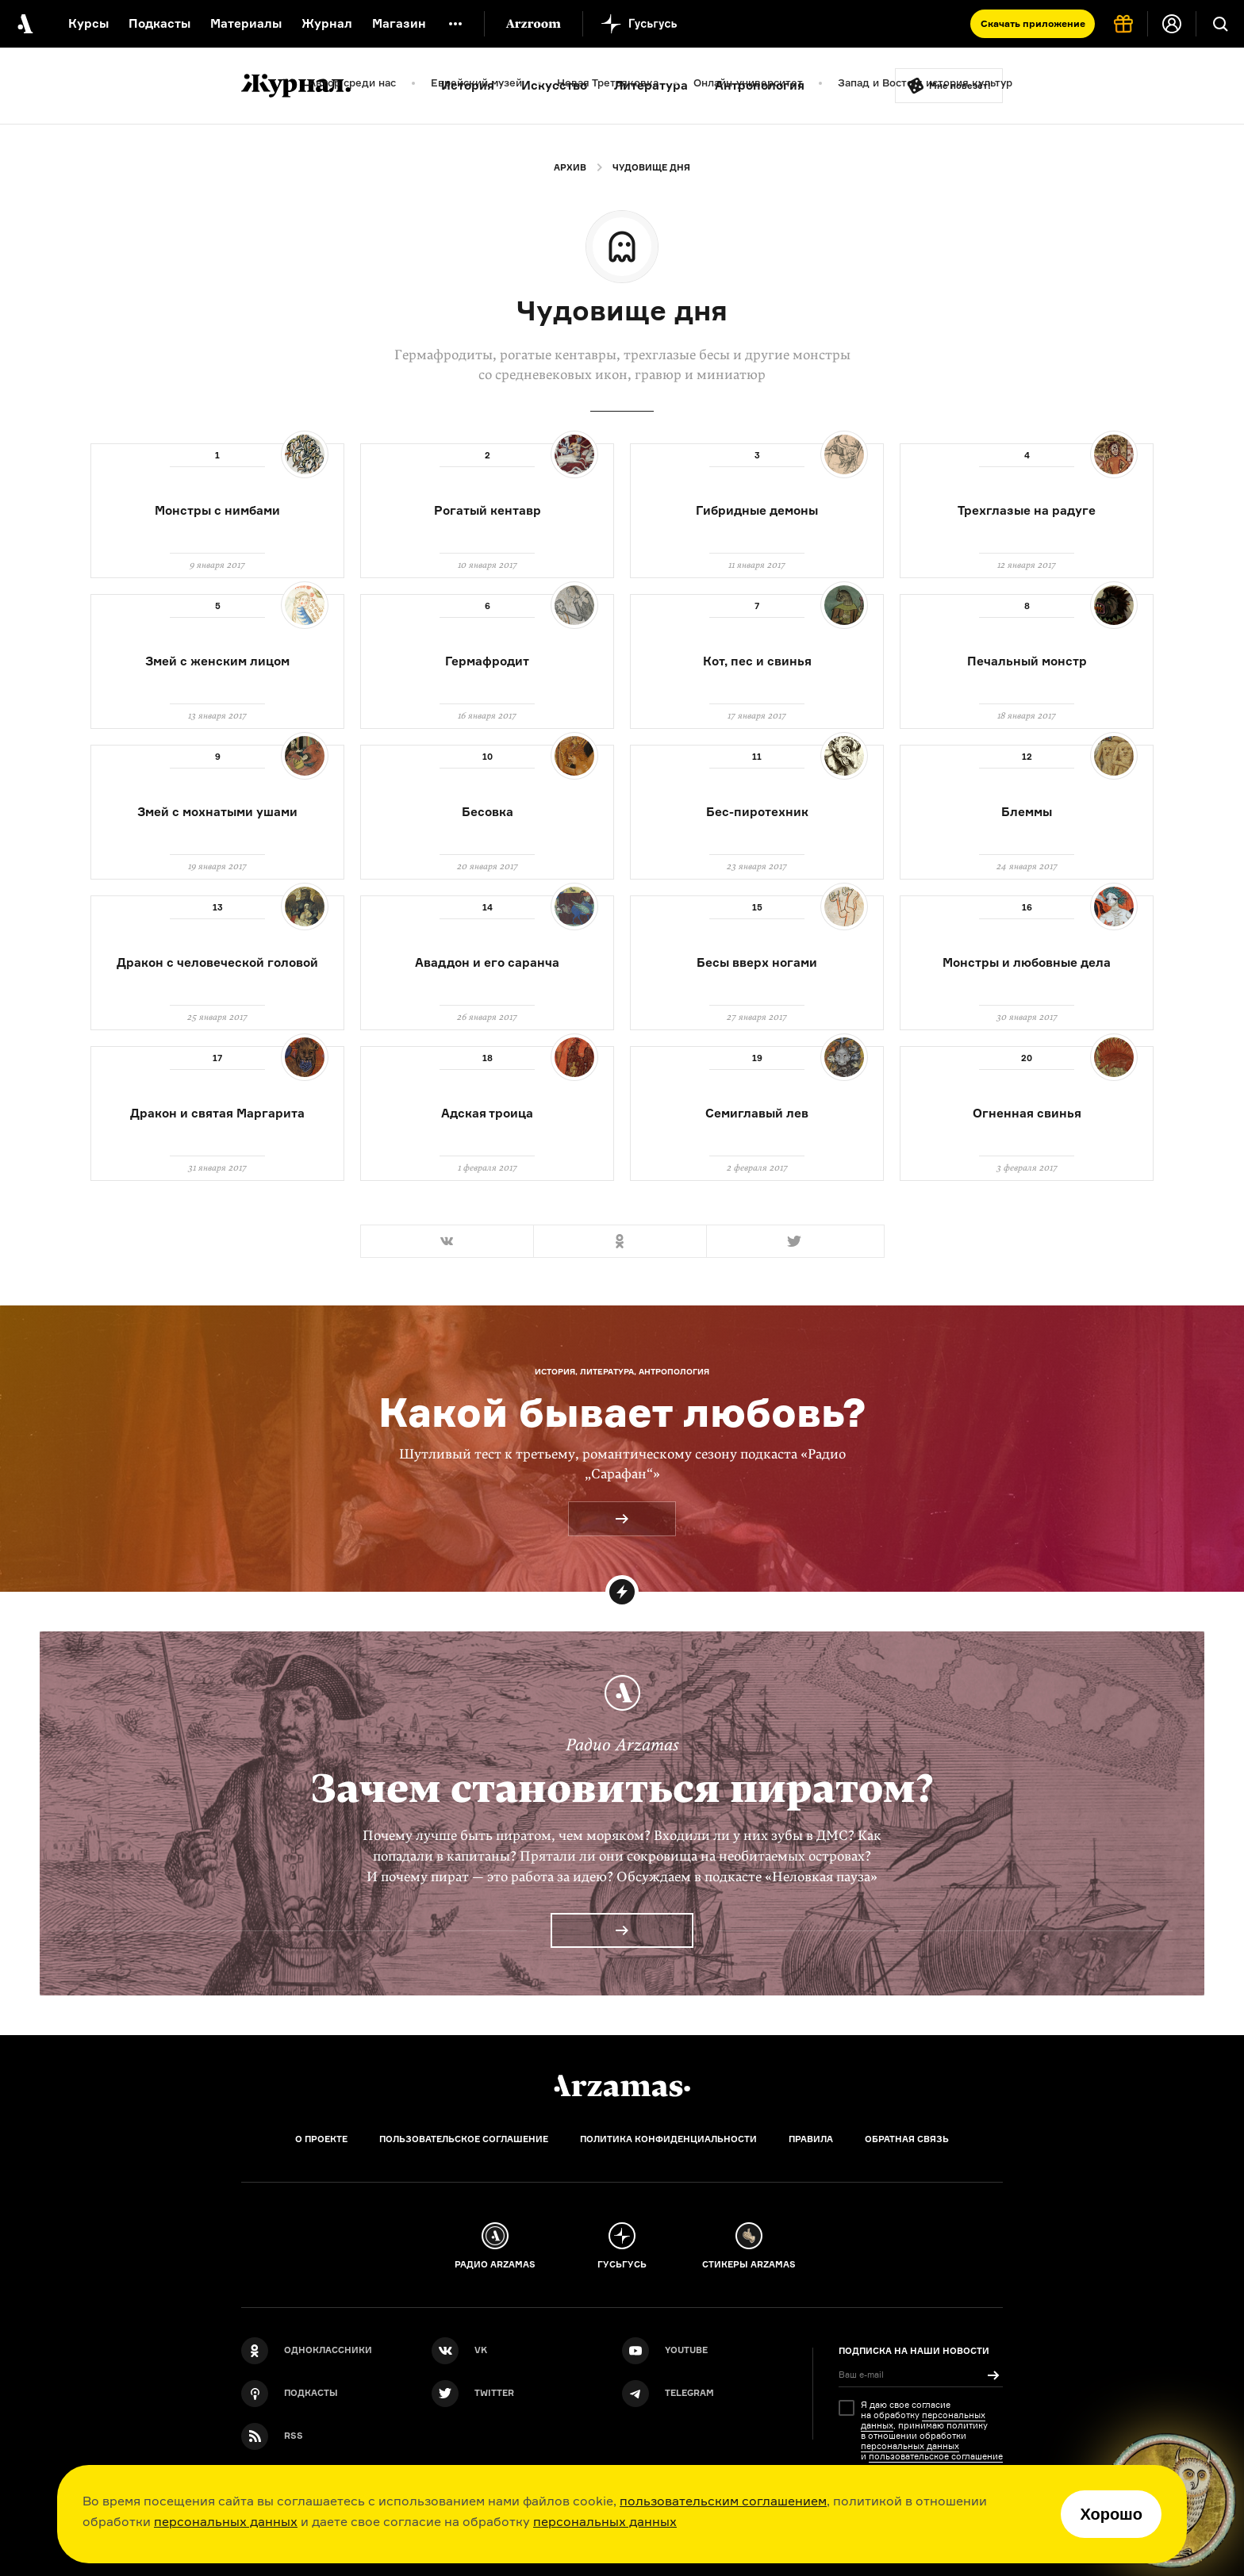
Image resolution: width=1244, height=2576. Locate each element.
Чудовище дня (651, 167)
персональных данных (226, 2521)
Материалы (246, 23)
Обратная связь (907, 2139)
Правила (811, 2139)
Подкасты (159, 23)
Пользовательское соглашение (463, 2139)
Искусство (554, 85)
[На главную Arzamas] (24, 24)
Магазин (399, 23)
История (467, 85)
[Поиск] (1220, 24)
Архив (570, 167)
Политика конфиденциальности (668, 2139)
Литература (651, 85)
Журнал (326, 23)
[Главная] (622, 2086)
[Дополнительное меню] (455, 24)
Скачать (1033, 23)
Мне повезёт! (960, 85)
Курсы (88, 23)
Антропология (759, 85)
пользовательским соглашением (723, 2501)
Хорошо (1111, 2514)
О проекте (321, 2139)
